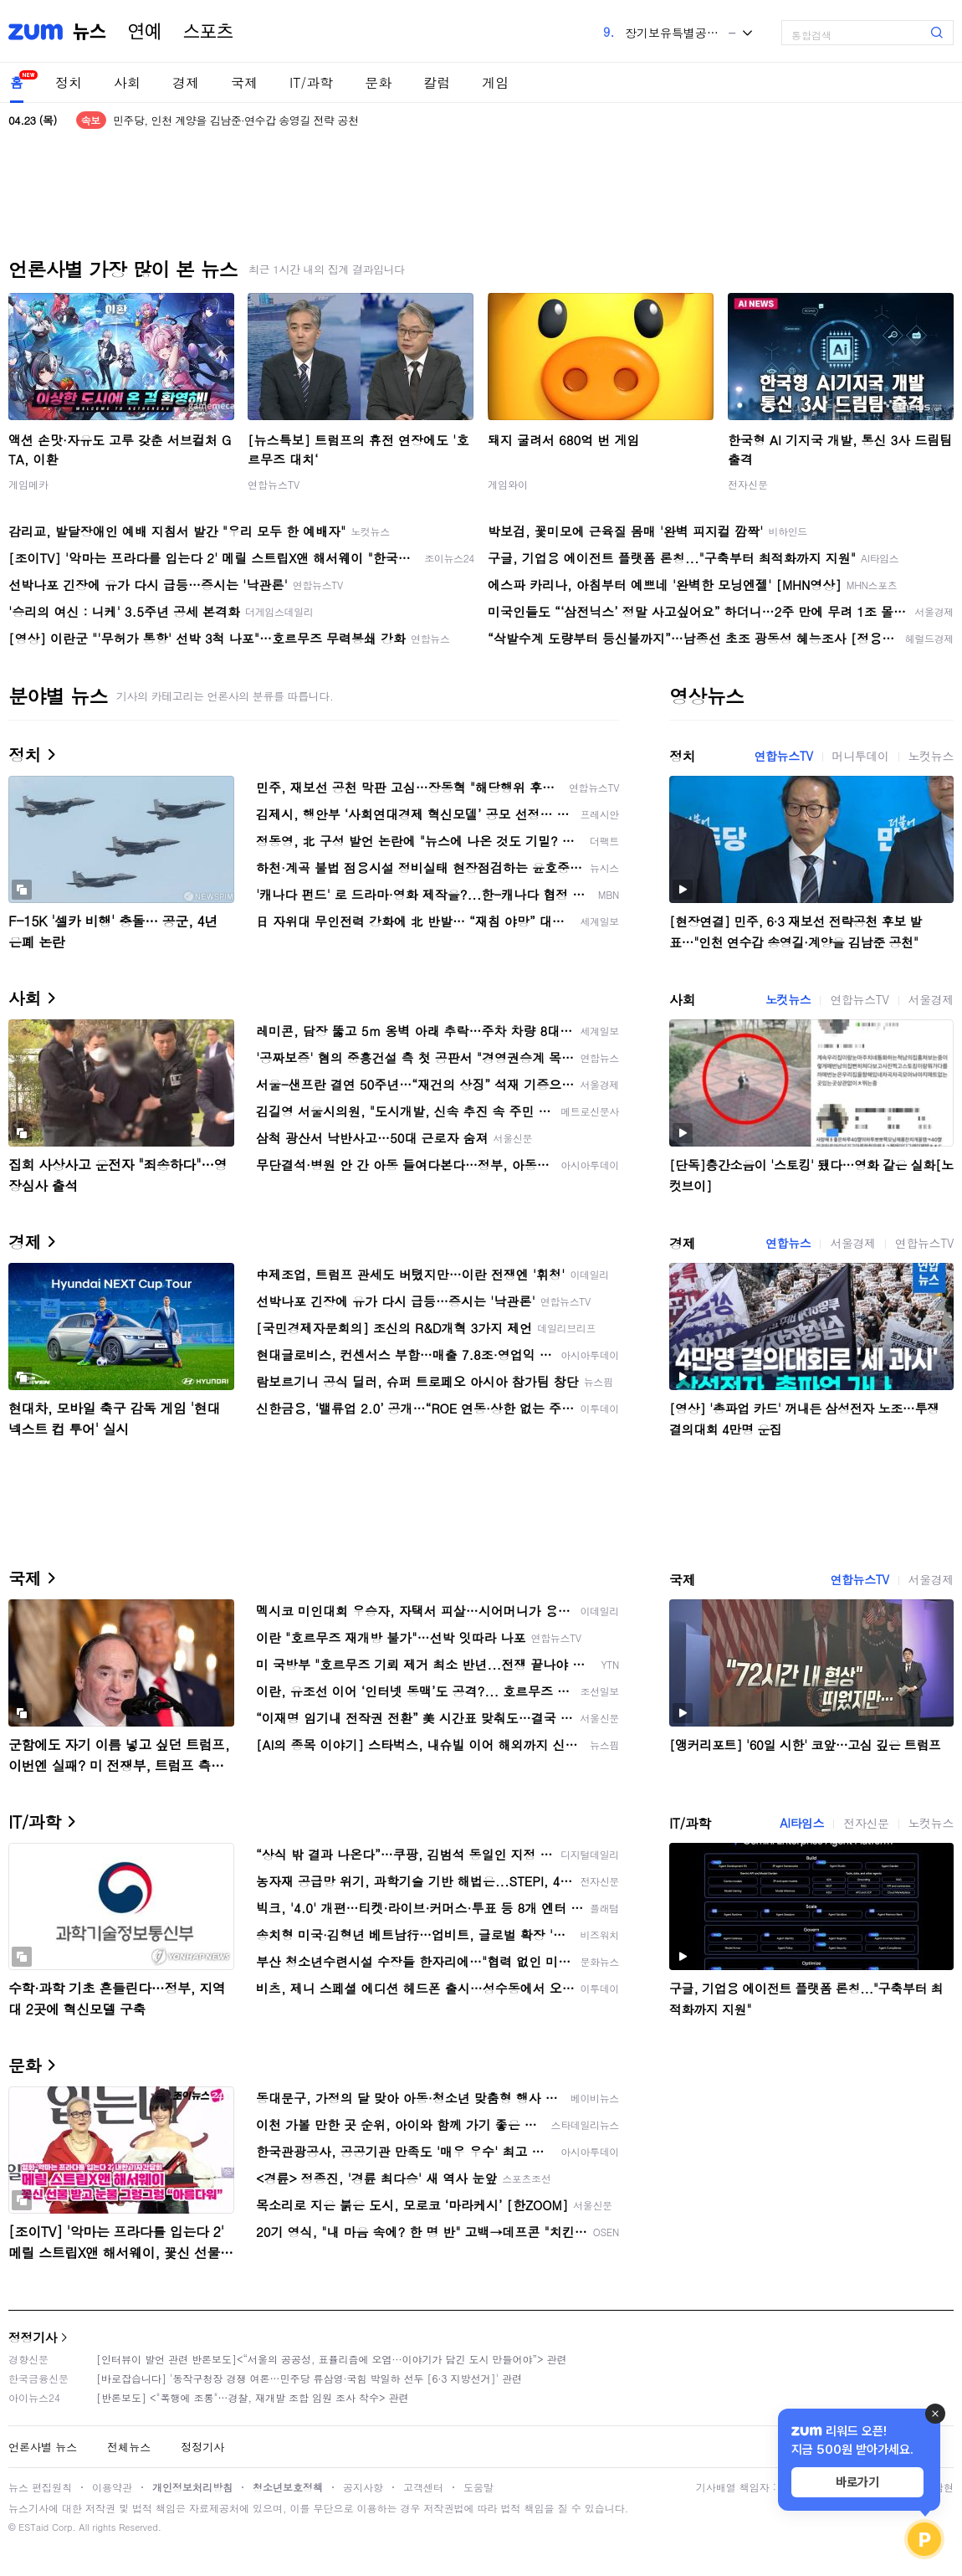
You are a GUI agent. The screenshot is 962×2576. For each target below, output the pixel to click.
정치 (68, 82)
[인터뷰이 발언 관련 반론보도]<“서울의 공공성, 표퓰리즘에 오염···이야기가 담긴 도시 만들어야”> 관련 (331, 2359)
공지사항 (363, 2487)
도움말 (478, 2487)
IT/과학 (311, 82)
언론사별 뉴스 (42, 2447)
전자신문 (748, 484)
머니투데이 (860, 755)
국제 (244, 82)
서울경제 (931, 999)
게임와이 (508, 484)
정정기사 (32, 2337)
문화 (378, 82)
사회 (127, 82)
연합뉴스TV (273, 484)
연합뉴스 (788, 1242)
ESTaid (33, 2527)
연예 (144, 32)
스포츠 (208, 32)
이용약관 (112, 2487)
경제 (185, 82)
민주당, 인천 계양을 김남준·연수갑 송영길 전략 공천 (236, 120)
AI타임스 (802, 1822)
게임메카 (28, 484)
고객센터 (423, 2487)
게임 (495, 82)
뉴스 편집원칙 (40, 2487)
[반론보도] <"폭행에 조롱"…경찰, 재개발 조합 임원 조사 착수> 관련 (252, 2397)
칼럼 (436, 82)
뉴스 (89, 32)
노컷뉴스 (931, 755)
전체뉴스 (129, 2447)
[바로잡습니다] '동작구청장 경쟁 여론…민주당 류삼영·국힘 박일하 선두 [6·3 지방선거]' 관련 (309, 2378)
